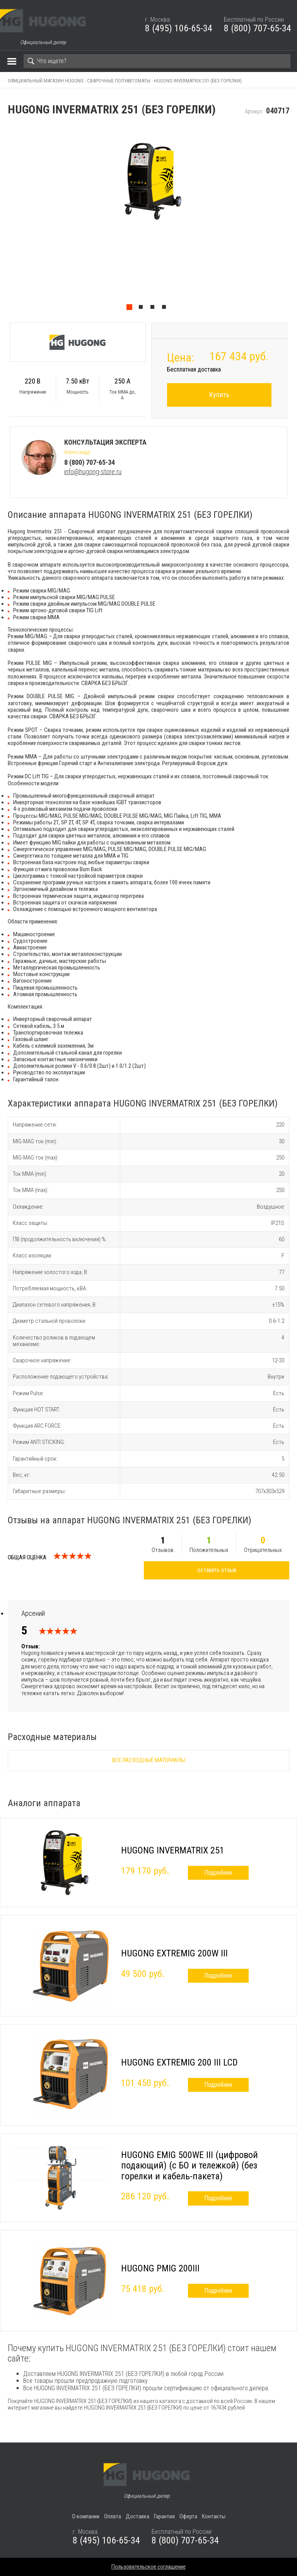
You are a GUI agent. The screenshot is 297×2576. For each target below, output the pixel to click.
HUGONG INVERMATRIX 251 (172, 1850)
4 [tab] (166, 309)
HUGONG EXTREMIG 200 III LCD (179, 2062)
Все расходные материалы (148, 1760)
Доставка (137, 2516)
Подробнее (218, 1872)
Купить (219, 395)
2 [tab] (143, 309)
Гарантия (164, 2516)
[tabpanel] (148, 220)
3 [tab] (154, 309)
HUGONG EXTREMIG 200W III (174, 1953)
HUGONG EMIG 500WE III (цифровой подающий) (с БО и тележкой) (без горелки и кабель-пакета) (189, 2166)
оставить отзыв (216, 1570)
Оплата (112, 2516)
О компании (85, 2516)
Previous (4, 220)
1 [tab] (131, 309)
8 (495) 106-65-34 (178, 28)
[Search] (157, 61)
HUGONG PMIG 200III (160, 2268)
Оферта (188, 2516)
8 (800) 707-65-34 (257, 28)
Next (293, 220)
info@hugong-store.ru (92, 472)
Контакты (213, 2516)
